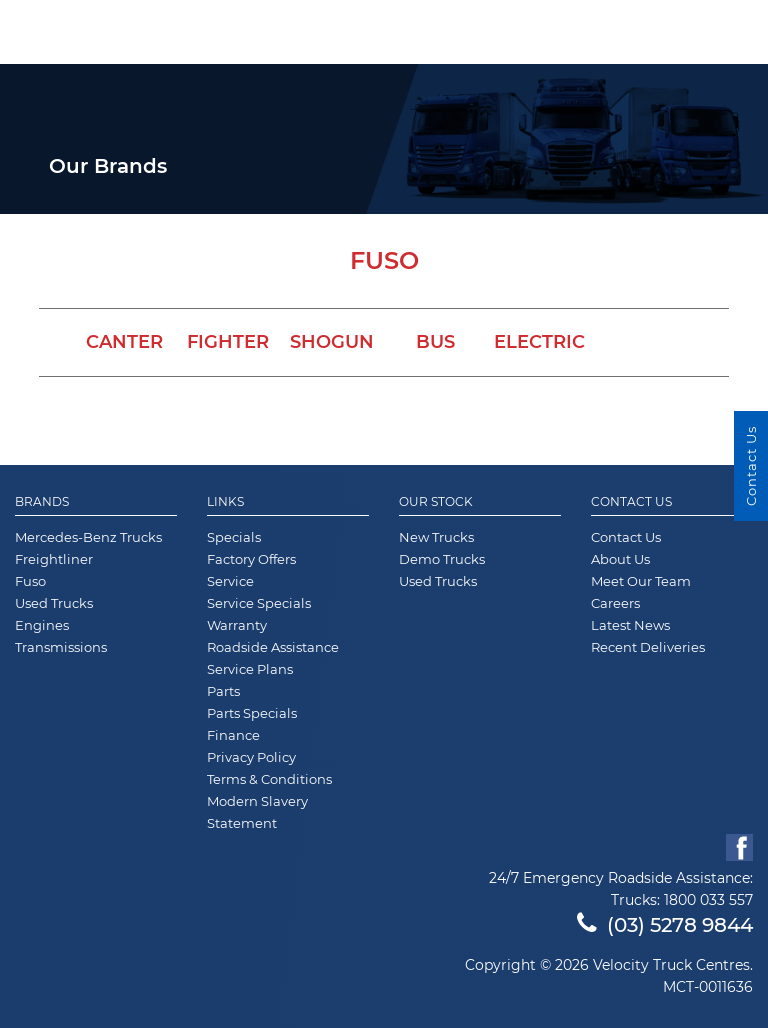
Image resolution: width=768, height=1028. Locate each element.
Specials (234, 537)
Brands (42, 502)
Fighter (228, 342)
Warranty (237, 625)
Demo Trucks (442, 559)
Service (230, 581)
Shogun (332, 342)
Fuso (30, 581)
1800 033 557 (708, 900)
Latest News (630, 625)
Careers (615, 603)
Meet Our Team (641, 581)
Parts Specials (252, 713)
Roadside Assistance (273, 647)
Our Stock (436, 502)
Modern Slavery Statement (257, 812)
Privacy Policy (251, 757)
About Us (620, 559)
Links (225, 502)
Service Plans (250, 669)
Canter (124, 342)
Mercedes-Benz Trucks (88, 537)
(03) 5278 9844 (665, 925)
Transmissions (61, 647)
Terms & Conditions (269, 779)
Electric (539, 342)
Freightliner (54, 559)
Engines (42, 625)
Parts (223, 691)
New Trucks (436, 537)
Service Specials (259, 603)
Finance (233, 735)
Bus (435, 342)
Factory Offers (251, 559)
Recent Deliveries (648, 647)
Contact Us (631, 502)
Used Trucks (54, 603)
